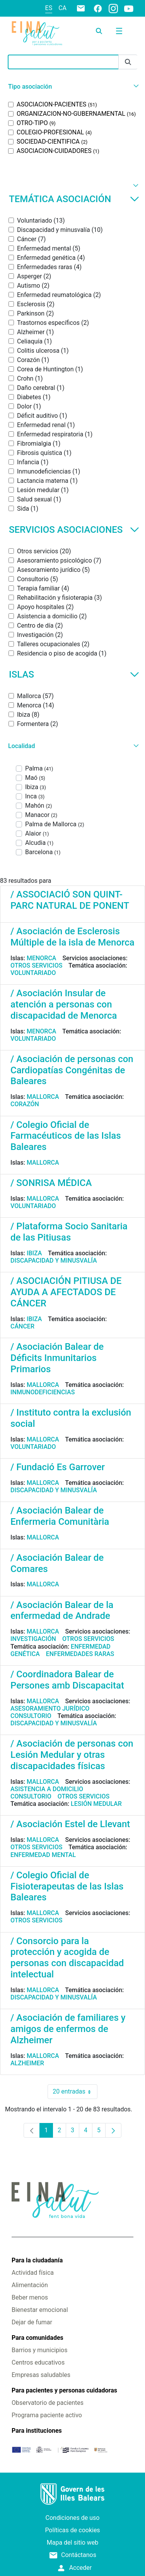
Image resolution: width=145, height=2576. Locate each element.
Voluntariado (33, 973)
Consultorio (30, 1716)
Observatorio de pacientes (48, 2402)
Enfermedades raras (80, 1654)
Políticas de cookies (72, 2530)
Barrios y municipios (39, 2350)
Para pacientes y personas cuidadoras (64, 2390)
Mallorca (43, 1096)
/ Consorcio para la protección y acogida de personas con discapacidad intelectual (67, 1958)
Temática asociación (74, 199)
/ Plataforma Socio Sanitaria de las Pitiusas (69, 1232)
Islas (74, 674)
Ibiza (34, 1253)
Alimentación (30, 2285)
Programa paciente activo (47, 2415)
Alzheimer (27, 2063)
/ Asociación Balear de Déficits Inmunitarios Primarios (57, 1358)
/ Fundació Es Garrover (57, 1467)
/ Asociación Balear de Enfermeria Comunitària (59, 1516)
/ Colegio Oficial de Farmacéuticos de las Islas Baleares (65, 1136)
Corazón (24, 1104)
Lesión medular (96, 1803)
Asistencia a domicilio (46, 1789)
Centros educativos (38, 2362)
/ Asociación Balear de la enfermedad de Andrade (61, 1610)
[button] (72, 86)
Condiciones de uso (73, 2517)
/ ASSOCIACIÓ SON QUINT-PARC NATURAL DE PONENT (69, 900)
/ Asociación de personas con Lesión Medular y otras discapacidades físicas (71, 1754)
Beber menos (30, 2297)
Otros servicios (36, 965)
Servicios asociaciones (74, 530)
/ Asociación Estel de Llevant (70, 1824)
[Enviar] (128, 62)
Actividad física (33, 2272)
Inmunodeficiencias (42, 1392)
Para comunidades (37, 2337)
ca (62, 8)
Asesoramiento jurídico (49, 1708)
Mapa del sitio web (73, 2542)
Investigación (33, 1638)
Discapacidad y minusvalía (53, 1260)
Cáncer (22, 1326)
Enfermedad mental (43, 1855)
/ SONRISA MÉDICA (51, 1182)
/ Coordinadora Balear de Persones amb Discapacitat (67, 1680)
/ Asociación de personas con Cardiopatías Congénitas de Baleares (71, 1070)
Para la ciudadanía (37, 2260)
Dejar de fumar (32, 2322)
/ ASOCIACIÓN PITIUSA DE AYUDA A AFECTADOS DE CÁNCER (65, 1292)
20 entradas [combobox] (75, 2091)
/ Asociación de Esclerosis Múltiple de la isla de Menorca (72, 937)
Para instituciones (37, 2430)
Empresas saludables (41, 2375)
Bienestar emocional (40, 2309)
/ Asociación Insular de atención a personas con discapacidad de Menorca (63, 1004)
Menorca (41, 958)
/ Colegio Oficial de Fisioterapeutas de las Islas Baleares (66, 1886)
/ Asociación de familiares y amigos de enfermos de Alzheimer (68, 2029)
